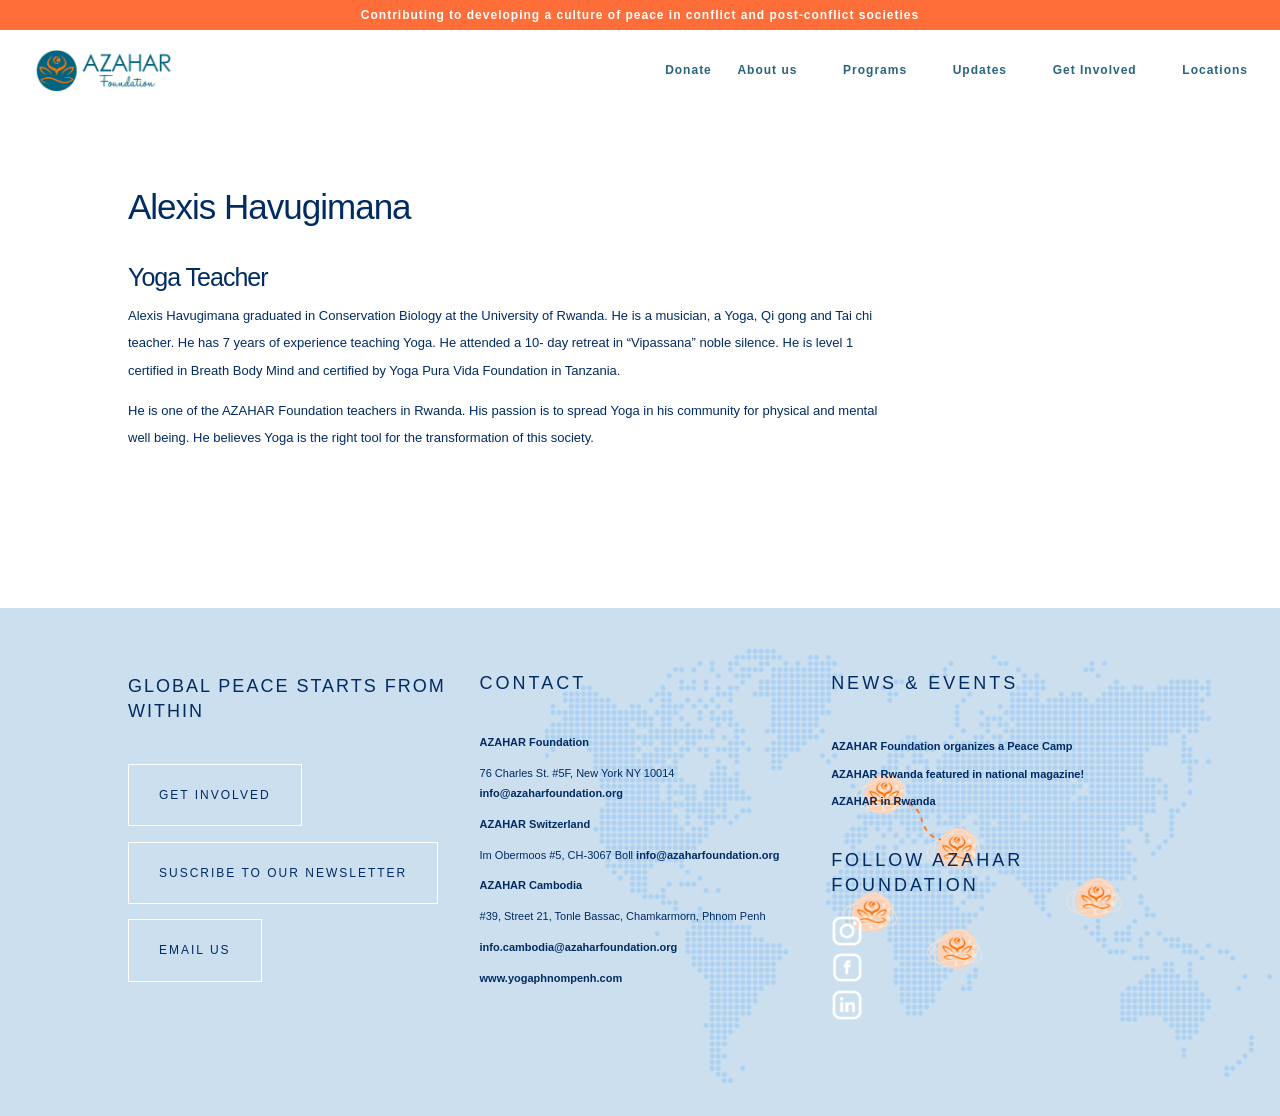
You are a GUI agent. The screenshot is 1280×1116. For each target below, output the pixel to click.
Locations (1215, 70)
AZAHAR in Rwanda (883, 801)
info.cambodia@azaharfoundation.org (579, 947)
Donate (688, 70)
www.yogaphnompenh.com (551, 978)
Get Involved (1095, 70)
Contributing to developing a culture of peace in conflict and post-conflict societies (640, 15)
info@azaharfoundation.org (551, 793)
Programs (875, 70)
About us (767, 70)
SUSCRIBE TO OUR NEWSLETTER (283, 873)
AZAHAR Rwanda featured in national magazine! (957, 774)
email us (195, 950)
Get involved (215, 795)
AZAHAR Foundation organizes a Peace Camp (951, 746)
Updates (980, 70)
